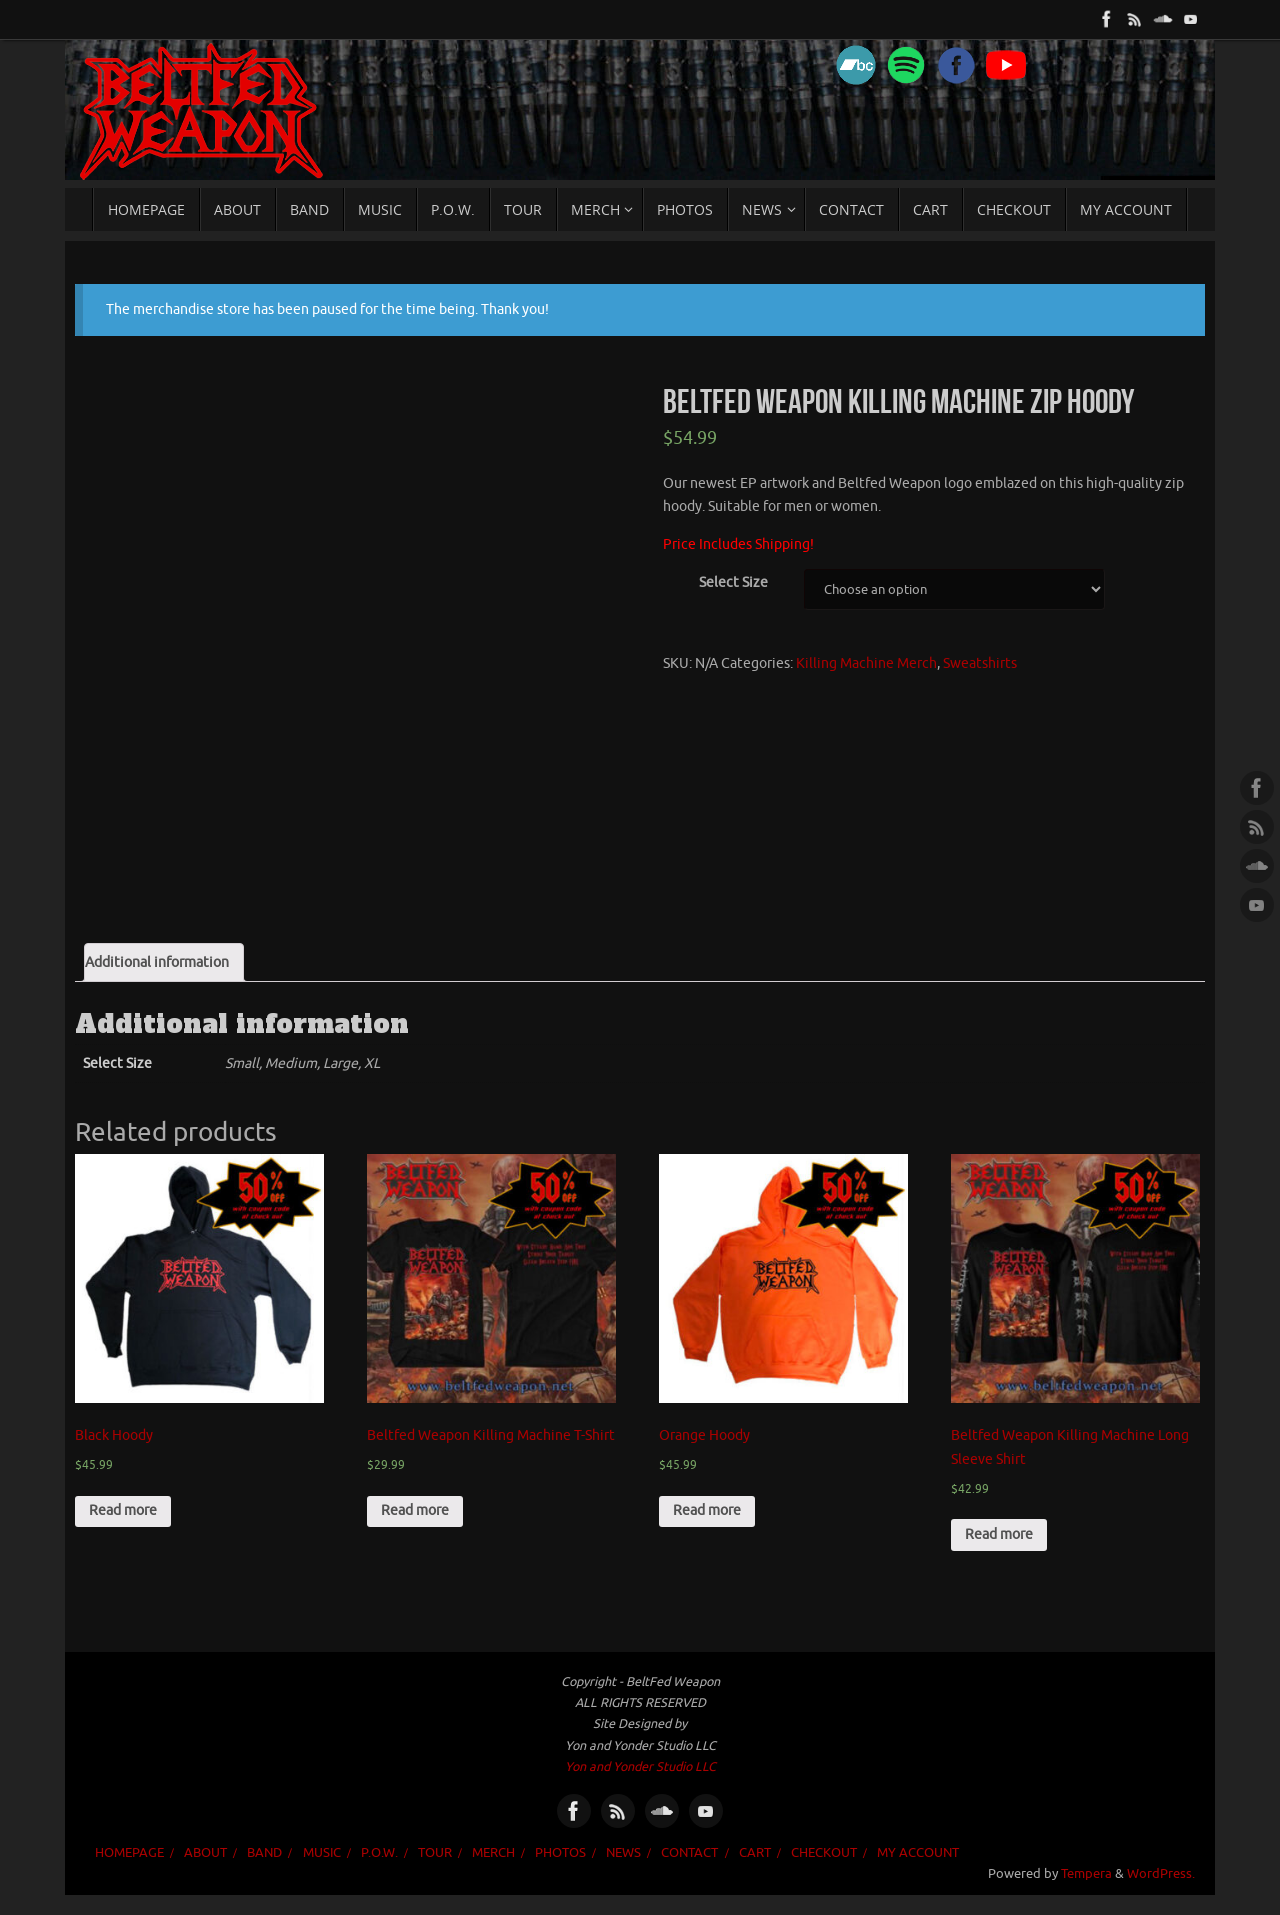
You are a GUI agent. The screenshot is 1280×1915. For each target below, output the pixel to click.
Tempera (1086, 1874)
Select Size (733, 582)
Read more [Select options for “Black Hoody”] (123, 1510)
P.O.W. (379, 1853)
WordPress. (1161, 1874)
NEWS (623, 1853)
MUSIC (322, 1853)
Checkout (824, 1853)
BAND (264, 1853)
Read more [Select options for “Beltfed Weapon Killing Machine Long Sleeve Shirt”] (999, 1534)
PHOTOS (560, 1853)
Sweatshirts (980, 663)
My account (918, 1853)
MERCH (493, 1853)
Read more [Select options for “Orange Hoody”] (707, 1510)
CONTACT (689, 1853)
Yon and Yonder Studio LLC (640, 1767)
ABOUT (205, 1853)
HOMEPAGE (129, 1853)
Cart (755, 1853)
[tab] (164, 963)
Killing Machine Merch (866, 663)
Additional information (157, 962)
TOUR (435, 1853)
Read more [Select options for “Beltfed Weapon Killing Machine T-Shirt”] (415, 1510)
